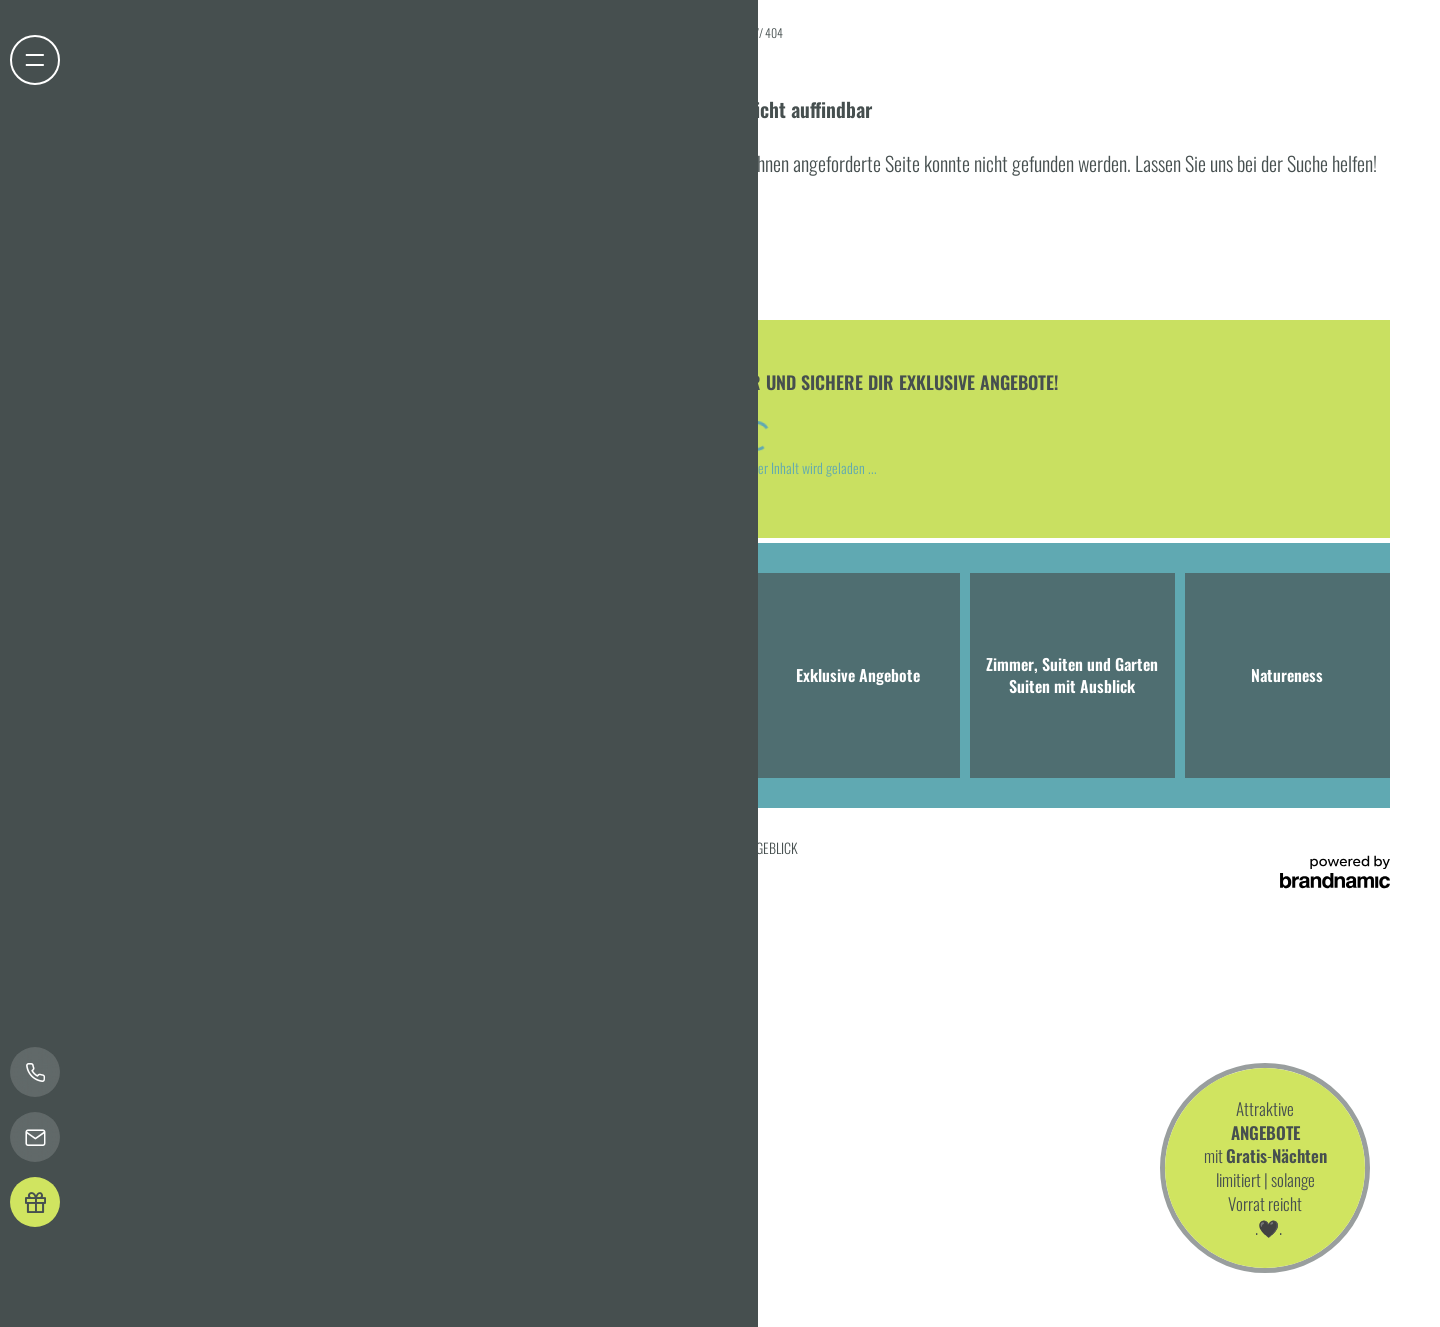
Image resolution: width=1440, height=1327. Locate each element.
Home (741, 32)
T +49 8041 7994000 (290, 725)
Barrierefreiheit (463, 847)
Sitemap (529, 847)
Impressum (185, 847)
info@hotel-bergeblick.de (448, 725)
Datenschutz (249, 847)
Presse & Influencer (605, 847)
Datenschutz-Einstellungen (352, 847)
